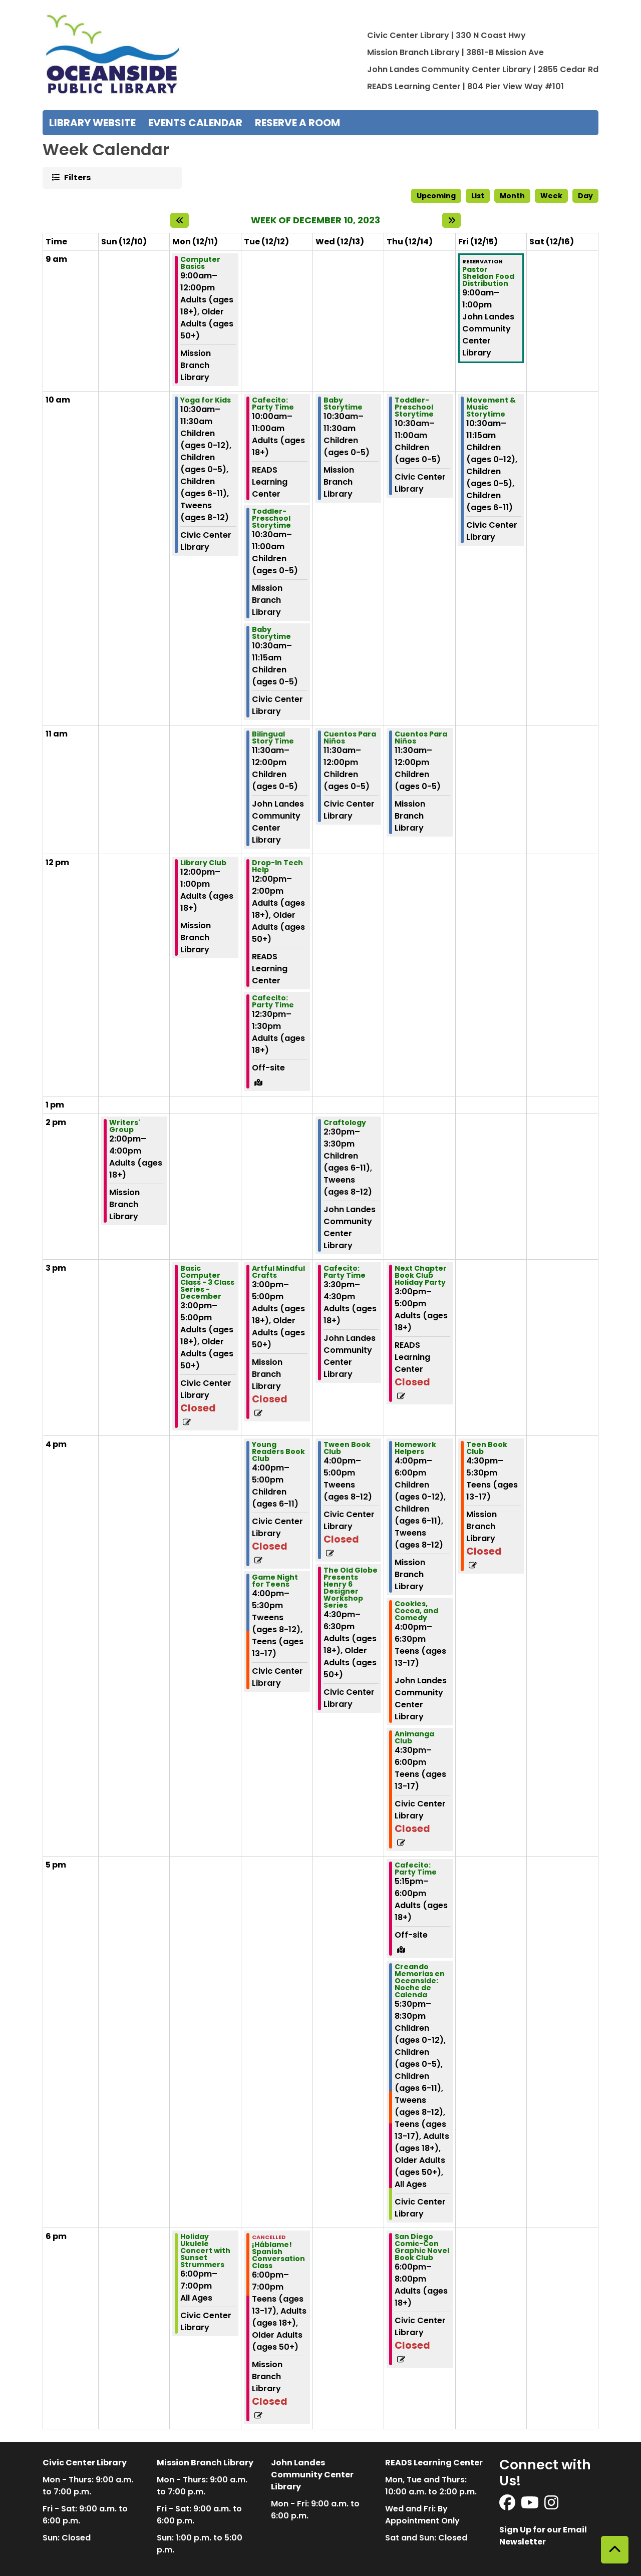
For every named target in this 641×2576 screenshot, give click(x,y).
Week (551, 196)
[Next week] (451, 220)
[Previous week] (179, 220)
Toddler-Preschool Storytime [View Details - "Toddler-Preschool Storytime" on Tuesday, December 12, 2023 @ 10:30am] (271, 518)
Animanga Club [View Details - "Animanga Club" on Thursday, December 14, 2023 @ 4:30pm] (414, 1737)
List (477, 196)
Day (585, 196)
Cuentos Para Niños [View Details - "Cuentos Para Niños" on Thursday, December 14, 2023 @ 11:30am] (421, 737)
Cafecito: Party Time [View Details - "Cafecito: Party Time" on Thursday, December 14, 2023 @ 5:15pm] (416, 1869)
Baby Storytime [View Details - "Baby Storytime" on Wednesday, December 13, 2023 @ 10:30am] (343, 404)
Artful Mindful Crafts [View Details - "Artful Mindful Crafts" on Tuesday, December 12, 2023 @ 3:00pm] (278, 1272)
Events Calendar (195, 123)
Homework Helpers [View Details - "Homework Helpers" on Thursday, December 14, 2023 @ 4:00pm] (415, 1448)
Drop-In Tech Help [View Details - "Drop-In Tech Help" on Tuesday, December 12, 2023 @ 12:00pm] (277, 866)
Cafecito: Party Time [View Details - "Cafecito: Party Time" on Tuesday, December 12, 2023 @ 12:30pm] (273, 1001)
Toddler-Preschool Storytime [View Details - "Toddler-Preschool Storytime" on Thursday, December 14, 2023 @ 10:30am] (414, 407)
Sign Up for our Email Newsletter (543, 2535)
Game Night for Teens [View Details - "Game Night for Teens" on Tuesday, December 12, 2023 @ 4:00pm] (275, 1581)
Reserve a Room (297, 123)
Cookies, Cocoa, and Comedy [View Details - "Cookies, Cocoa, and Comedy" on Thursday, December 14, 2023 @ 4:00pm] (416, 1610)
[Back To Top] (614, 2549)
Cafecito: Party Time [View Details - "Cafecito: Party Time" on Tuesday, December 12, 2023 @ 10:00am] (273, 404)
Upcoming (436, 196)
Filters (77, 177)
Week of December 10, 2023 (315, 220)
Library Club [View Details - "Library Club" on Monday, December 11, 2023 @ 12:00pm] (203, 862)
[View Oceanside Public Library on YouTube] (530, 2505)
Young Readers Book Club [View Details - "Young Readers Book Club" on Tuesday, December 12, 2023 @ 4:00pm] (278, 1451)
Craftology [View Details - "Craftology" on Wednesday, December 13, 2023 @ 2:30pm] (345, 1122)
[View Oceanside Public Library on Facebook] (508, 2505)
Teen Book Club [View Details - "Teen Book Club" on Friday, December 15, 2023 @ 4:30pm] (486, 1448)
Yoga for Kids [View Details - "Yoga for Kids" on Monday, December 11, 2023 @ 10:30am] (205, 400)
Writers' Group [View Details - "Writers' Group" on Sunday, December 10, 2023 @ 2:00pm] (124, 1126)
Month (512, 196)
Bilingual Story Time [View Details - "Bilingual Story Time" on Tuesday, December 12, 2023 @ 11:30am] (273, 737)
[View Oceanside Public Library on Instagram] (551, 2505)
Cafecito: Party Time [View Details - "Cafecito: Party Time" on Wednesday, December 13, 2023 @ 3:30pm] (345, 1272)
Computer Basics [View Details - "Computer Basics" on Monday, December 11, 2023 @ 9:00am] (200, 263)
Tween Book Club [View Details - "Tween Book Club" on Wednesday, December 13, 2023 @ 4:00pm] (347, 1448)
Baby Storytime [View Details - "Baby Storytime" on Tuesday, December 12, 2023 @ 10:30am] (271, 633)
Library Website (92, 123)
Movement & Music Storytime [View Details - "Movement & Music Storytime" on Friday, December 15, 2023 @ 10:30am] (491, 407)
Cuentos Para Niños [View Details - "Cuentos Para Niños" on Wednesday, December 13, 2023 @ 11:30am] (350, 737)
